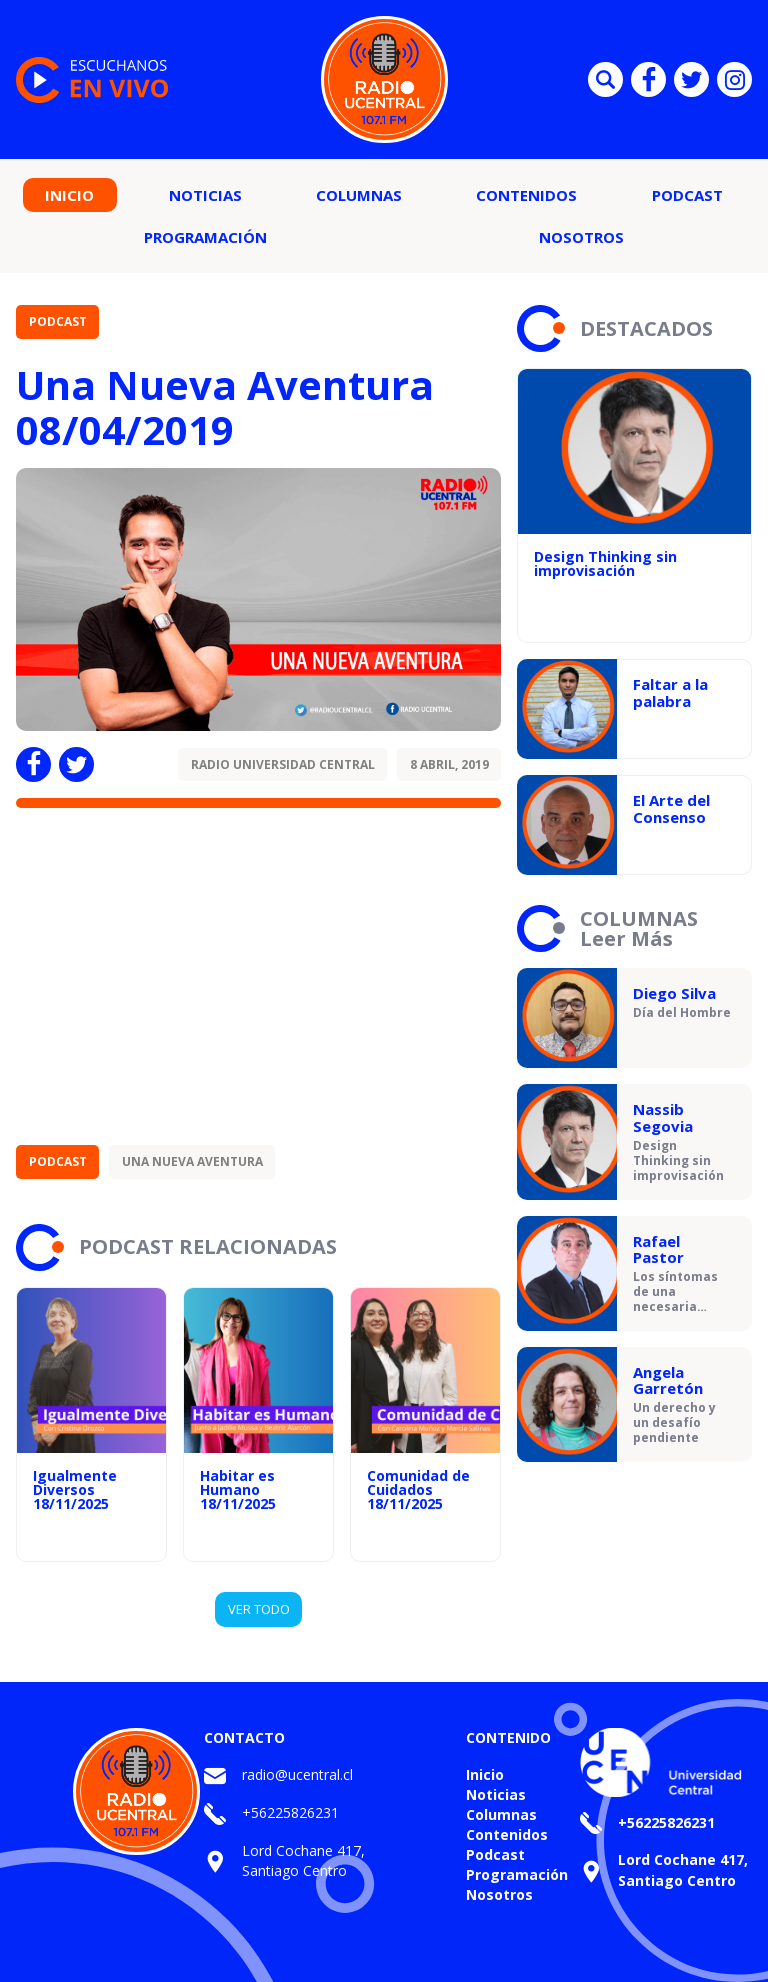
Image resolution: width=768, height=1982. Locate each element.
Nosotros (581, 237)
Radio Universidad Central (283, 764)
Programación (205, 237)
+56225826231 (290, 1812)
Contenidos (526, 195)
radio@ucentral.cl (297, 1774)
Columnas (359, 195)
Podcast (687, 195)
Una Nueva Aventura (192, 1161)
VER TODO (259, 1609)
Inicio (69, 195)
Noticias (205, 195)
